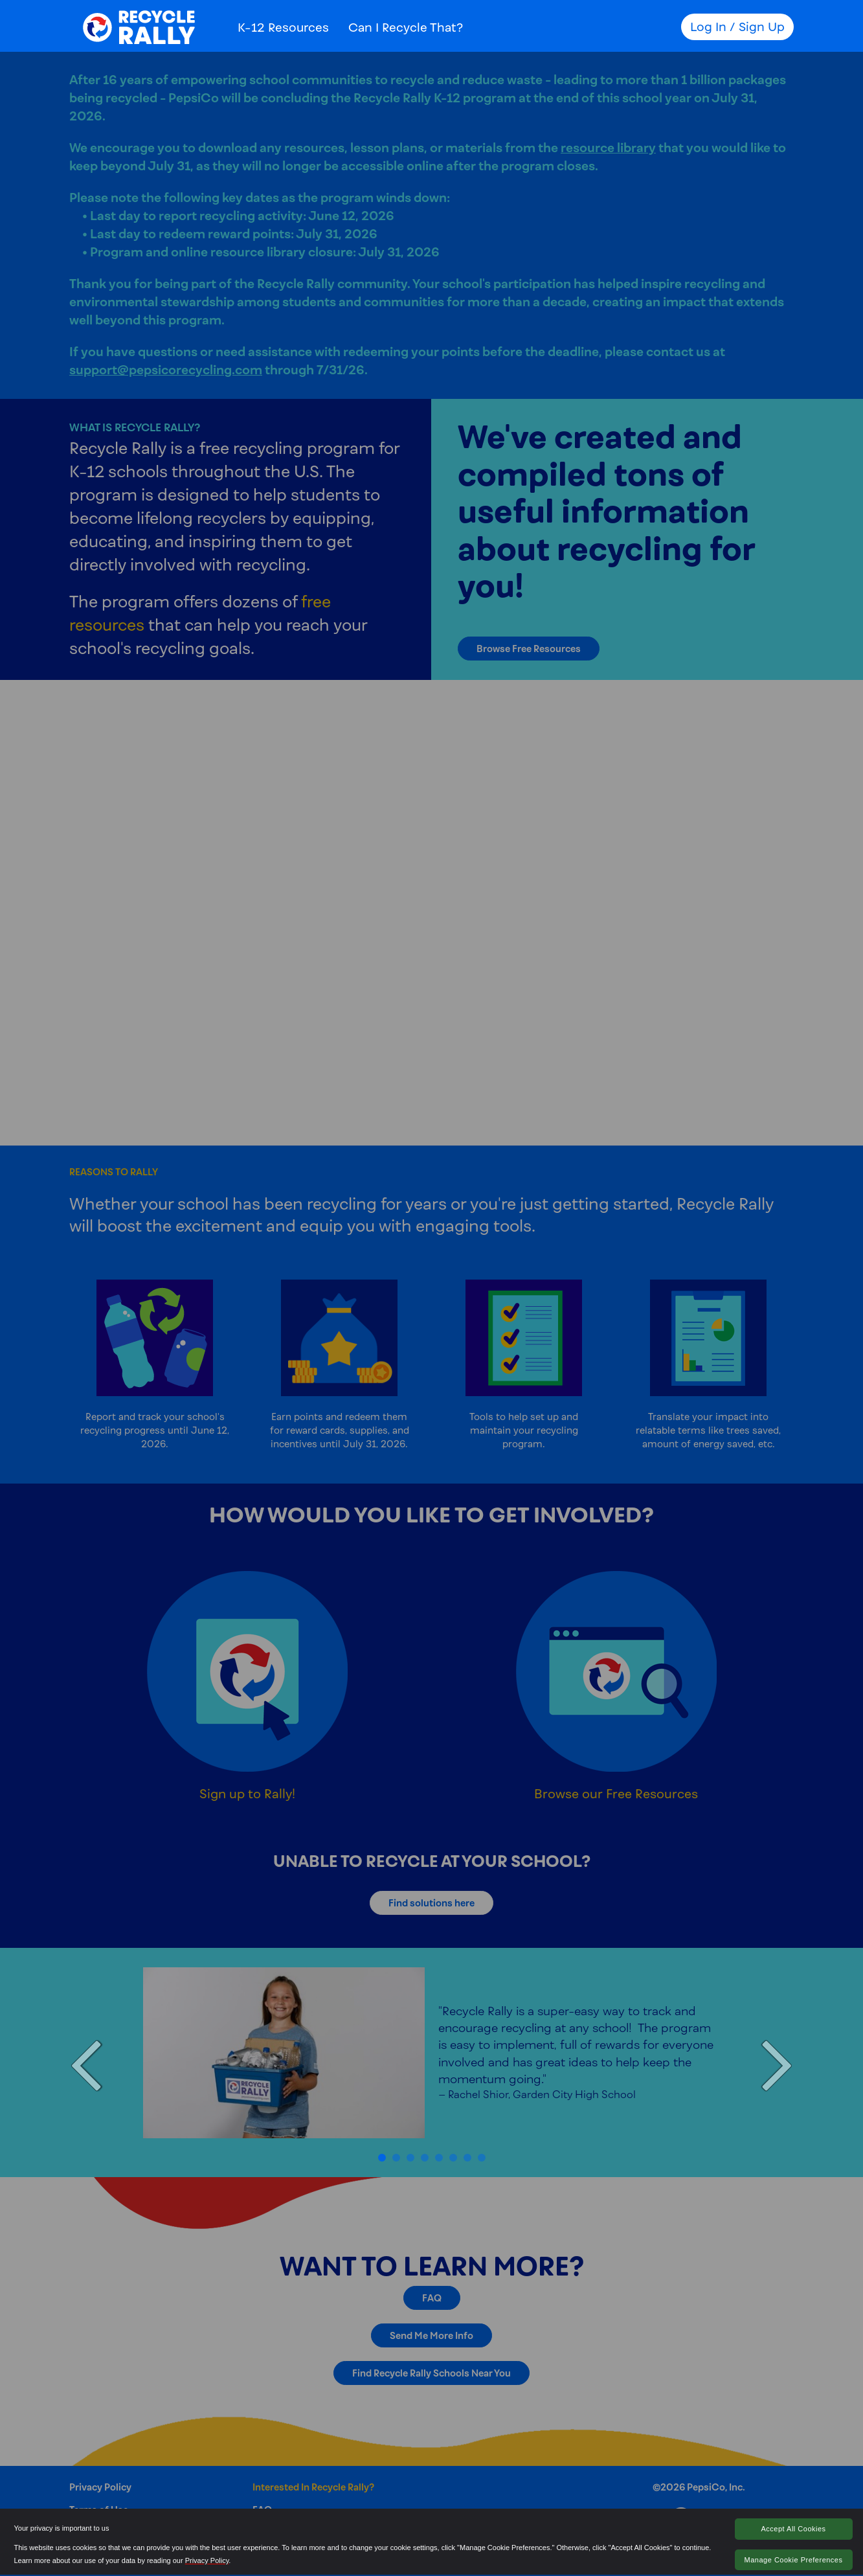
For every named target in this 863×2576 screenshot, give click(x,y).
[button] (87, 2062)
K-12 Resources (283, 26)
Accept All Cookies (793, 2529)
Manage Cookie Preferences (794, 2560)
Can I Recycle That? (405, 26)
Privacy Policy (207, 2560)
